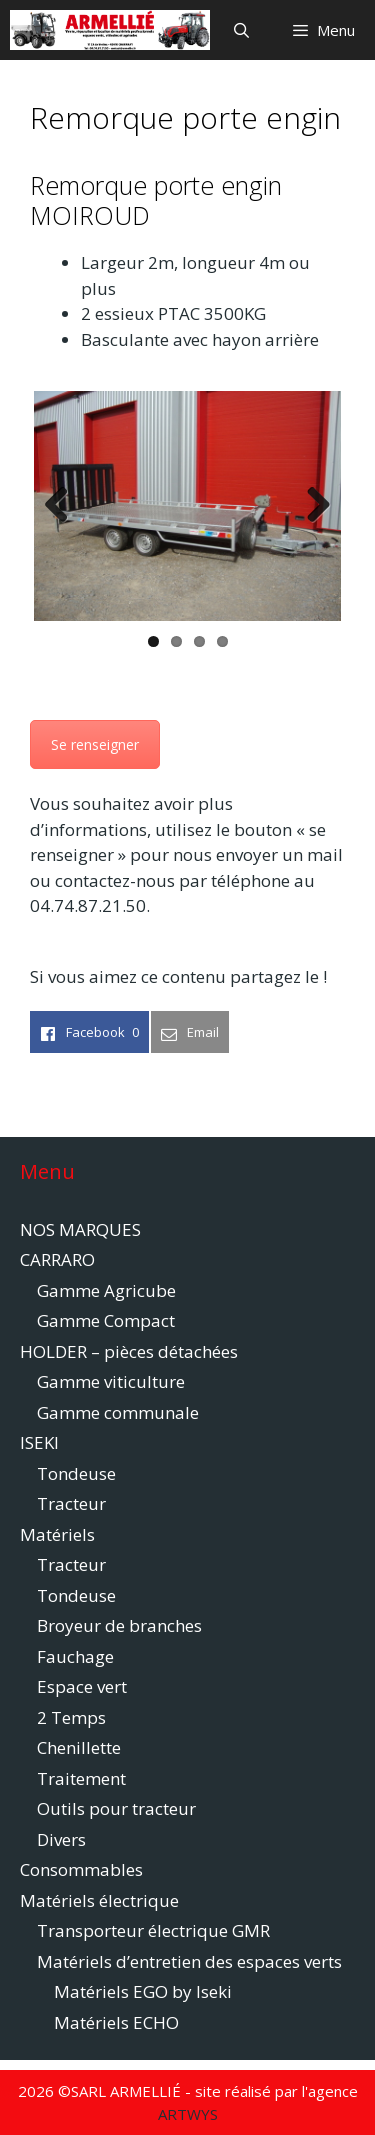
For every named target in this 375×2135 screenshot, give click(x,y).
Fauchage (75, 1656)
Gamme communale (118, 1412)
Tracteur (71, 1503)
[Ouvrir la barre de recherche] (240, 30)
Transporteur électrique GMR (153, 1930)
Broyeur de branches (119, 1625)
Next (311, 506)
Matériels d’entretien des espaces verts (189, 1961)
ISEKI (39, 1442)
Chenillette (79, 1747)
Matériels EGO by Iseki (143, 1991)
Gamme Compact (106, 1320)
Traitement (81, 1778)
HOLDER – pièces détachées (129, 1351)
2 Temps (71, 1717)
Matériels (57, 1534)
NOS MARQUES (80, 1229)
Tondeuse (76, 1473)
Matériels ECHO (116, 2022)
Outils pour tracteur (116, 1808)
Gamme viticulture (111, 1381)
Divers (61, 1839)
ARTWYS (188, 2114)
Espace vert (82, 1686)
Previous (64, 506)
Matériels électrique (99, 1900)
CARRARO (57, 1259)
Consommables (81, 1869)
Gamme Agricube (106, 1290)
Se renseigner (95, 744)
